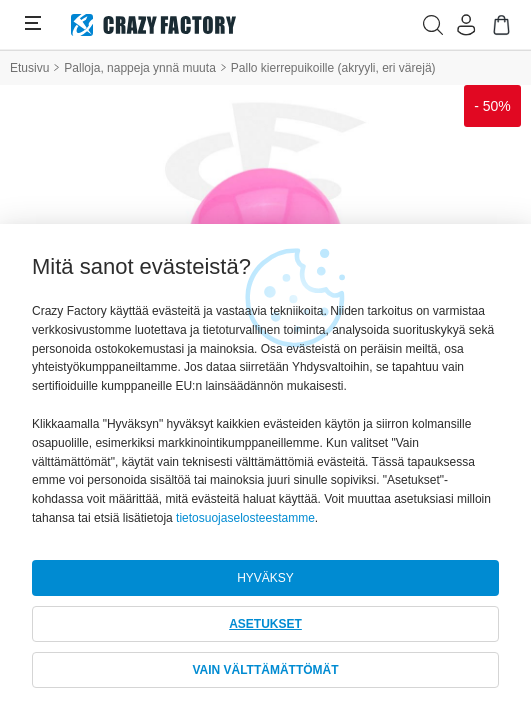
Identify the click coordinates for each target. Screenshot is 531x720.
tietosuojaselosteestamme (245, 518)
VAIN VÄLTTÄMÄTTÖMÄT (265, 670)
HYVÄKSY (265, 578)
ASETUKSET (265, 624)
